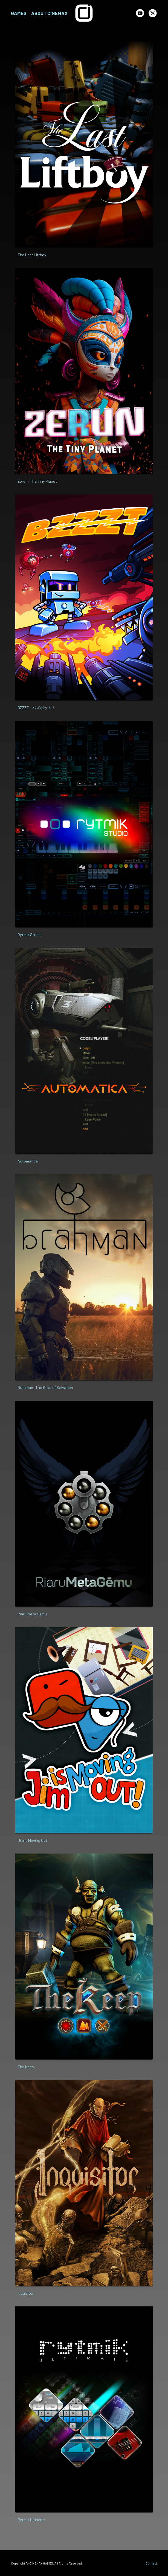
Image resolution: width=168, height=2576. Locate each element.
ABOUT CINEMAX (49, 13)
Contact (151, 2563)
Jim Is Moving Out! (33, 1840)
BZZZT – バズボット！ (36, 707)
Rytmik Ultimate (31, 2519)
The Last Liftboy (32, 254)
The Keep (26, 2066)
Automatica (28, 1161)
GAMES (19, 13)
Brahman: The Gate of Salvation (45, 1387)
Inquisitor (26, 2293)
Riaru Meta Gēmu (32, 1614)
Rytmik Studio (30, 934)
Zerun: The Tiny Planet (37, 481)
